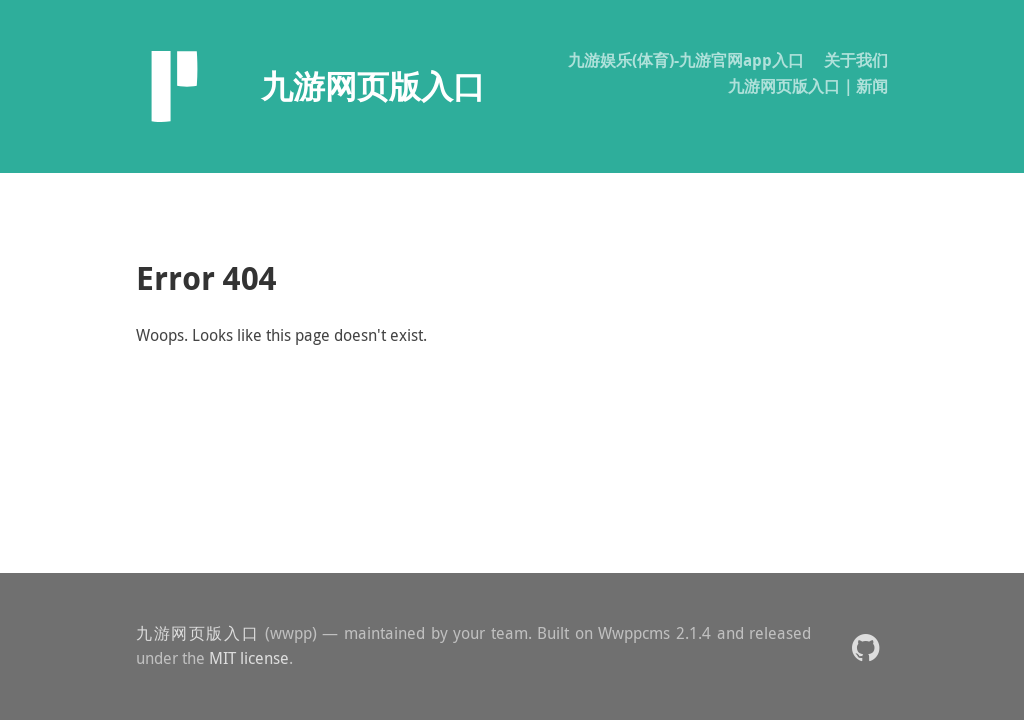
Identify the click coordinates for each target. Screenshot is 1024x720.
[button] (865, 646)
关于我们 (856, 60)
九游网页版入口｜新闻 (808, 86)
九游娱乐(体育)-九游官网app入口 (686, 60)
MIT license (249, 658)
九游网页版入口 (197, 633)
